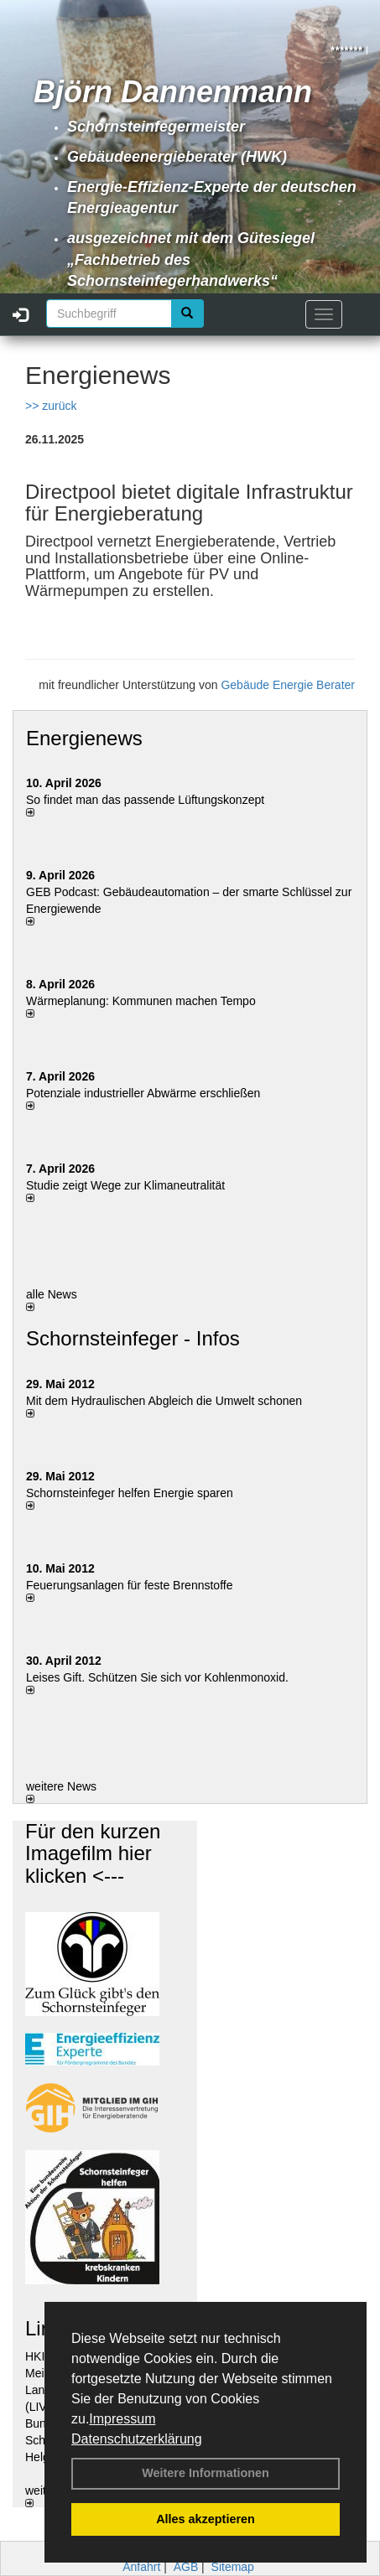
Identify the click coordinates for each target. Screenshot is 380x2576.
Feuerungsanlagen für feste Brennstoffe (129, 1585)
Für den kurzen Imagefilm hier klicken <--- (92, 1853)
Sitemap (232, 2566)
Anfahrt (141, 2566)
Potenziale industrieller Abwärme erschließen (143, 1093)
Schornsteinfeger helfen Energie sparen (129, 1493)
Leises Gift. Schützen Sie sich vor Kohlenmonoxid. (157, 1677)
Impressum (122, 2419)
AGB (186, 2566)
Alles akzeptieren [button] (205, 2519)
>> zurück (50, 405)
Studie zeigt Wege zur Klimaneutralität (125, 1185)
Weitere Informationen (205, 2473)
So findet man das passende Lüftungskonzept (145, 799)
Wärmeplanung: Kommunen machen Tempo (141, 1001)
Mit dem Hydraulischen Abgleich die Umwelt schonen (164, 1400)
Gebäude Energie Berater (288, 685)
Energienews (84, 738)
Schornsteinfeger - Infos (133, 1338)
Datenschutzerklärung (136, 2439)
